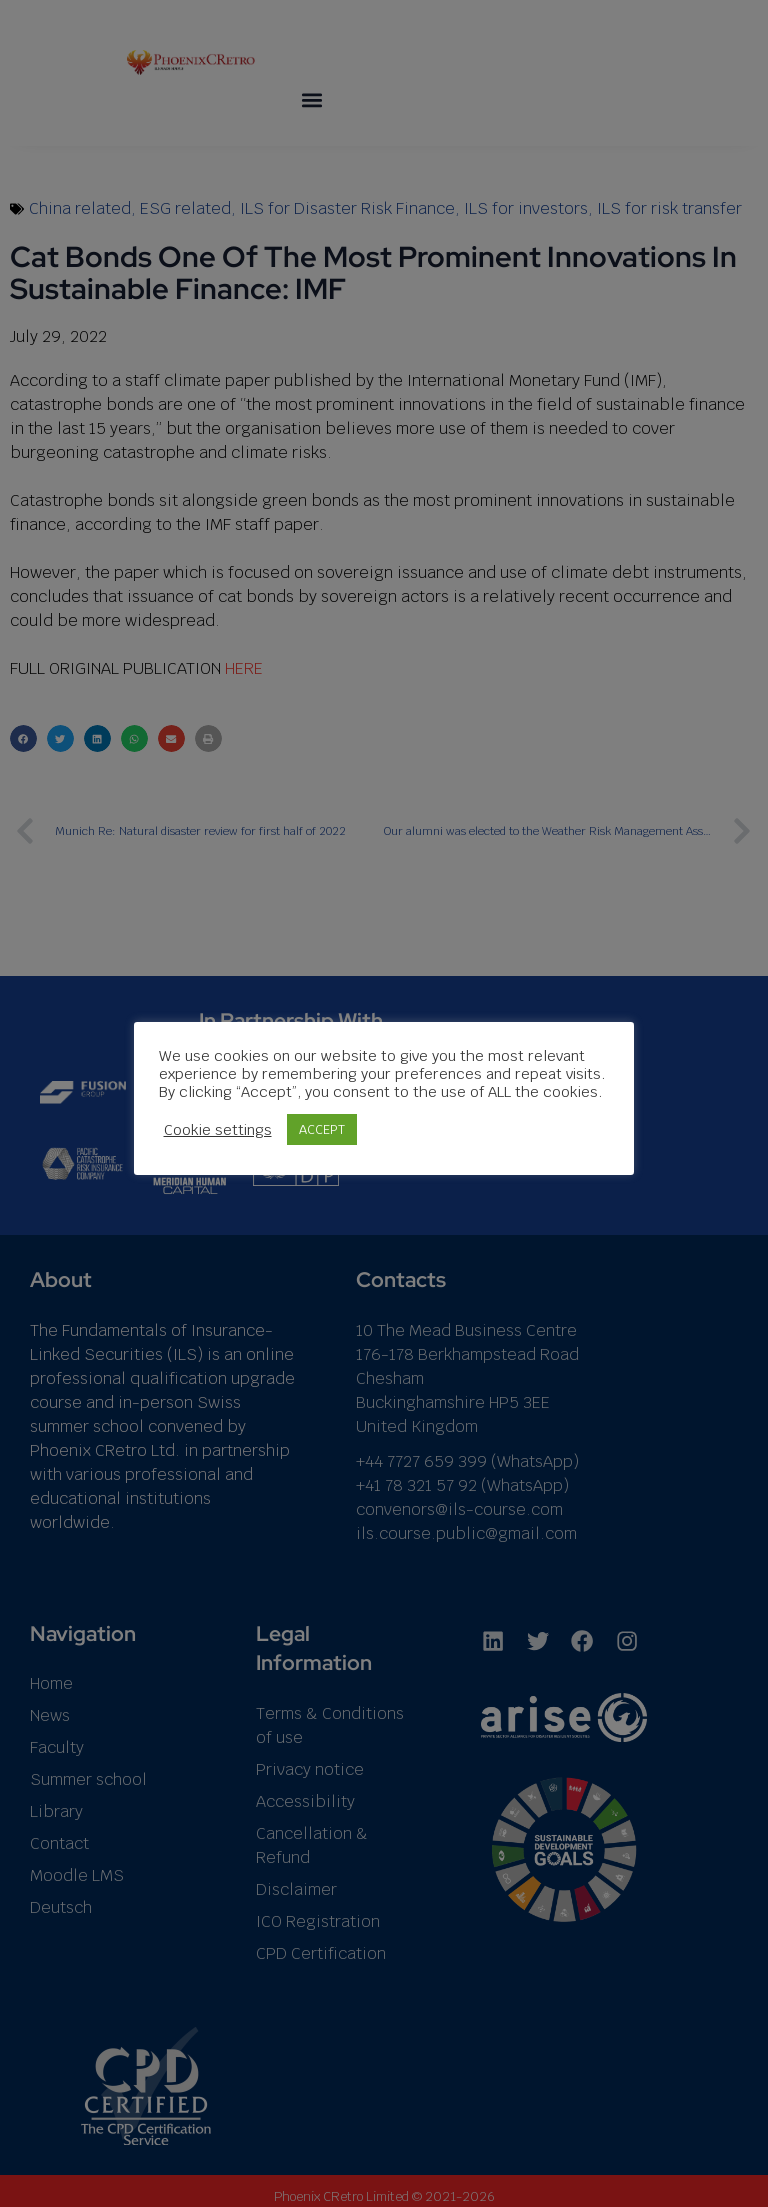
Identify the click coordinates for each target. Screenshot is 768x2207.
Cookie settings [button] (218, 1130)
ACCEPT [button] (322, 1129)
